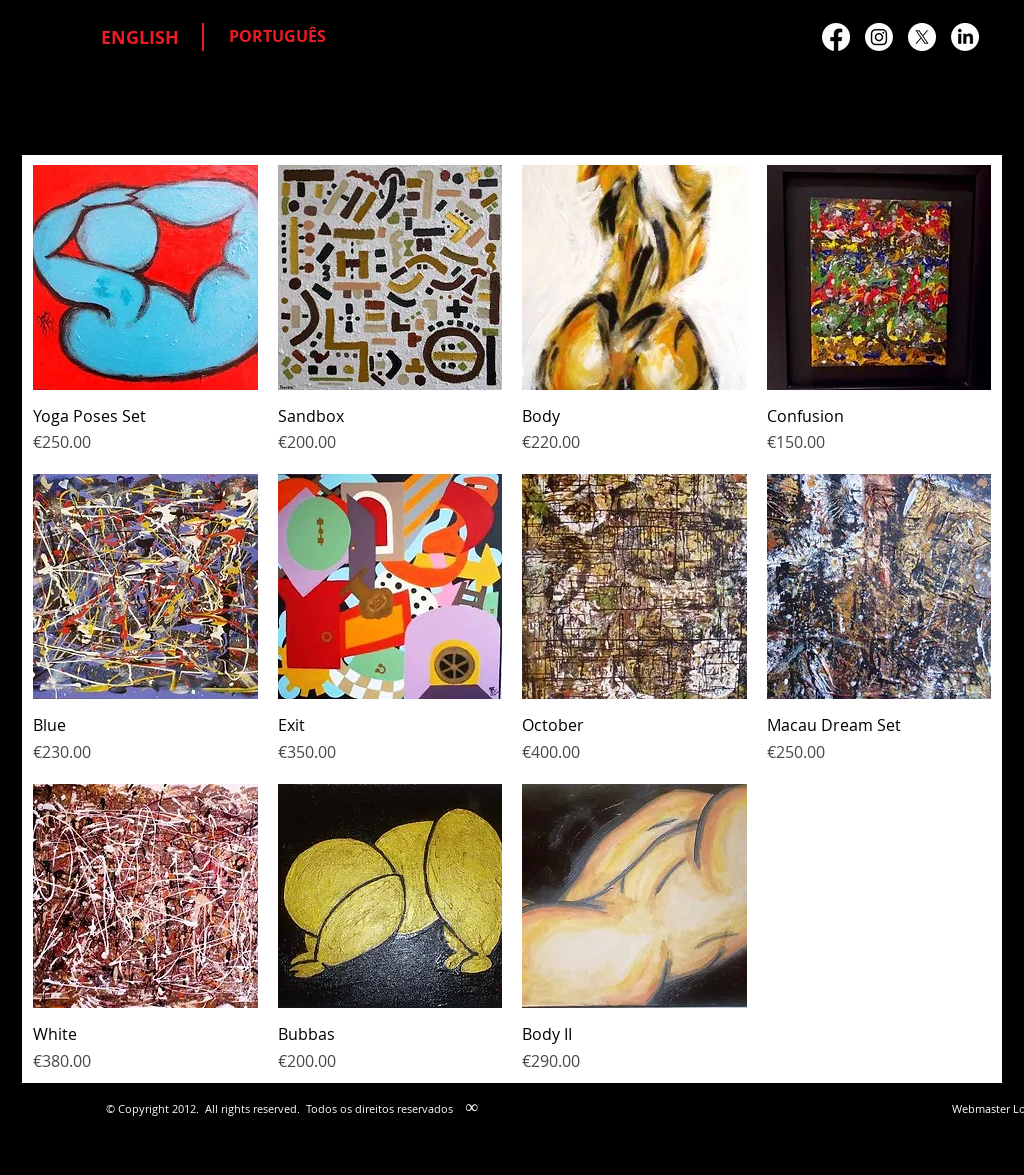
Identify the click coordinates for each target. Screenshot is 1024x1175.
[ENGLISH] (140, 37)
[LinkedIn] (965, 37)
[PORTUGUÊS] (277, 36)
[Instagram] (879, 37)
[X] (922, 37)
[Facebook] (836, 37)
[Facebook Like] (784, 576)
